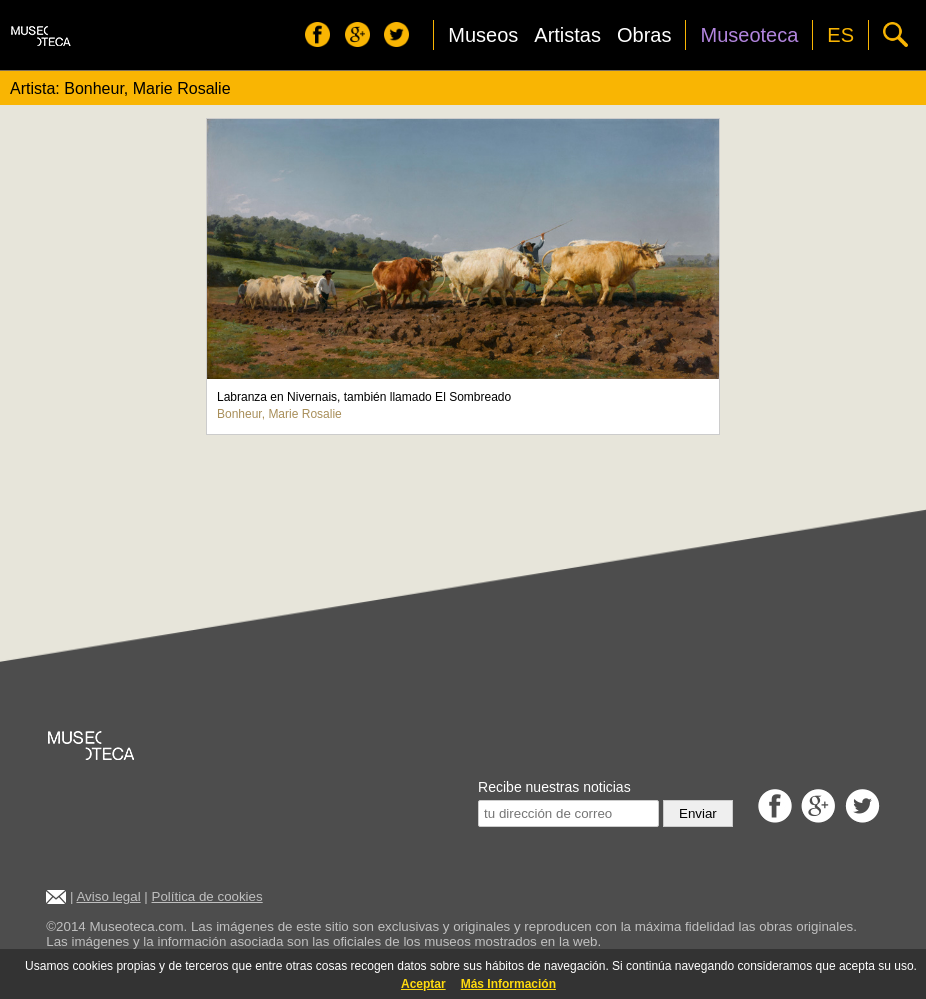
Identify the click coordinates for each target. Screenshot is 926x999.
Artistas (567, 35)
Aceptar (423, 984)
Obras (644, 35)
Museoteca (749, 35)
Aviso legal (108, 896)
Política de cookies (207, 896)
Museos (483, 35)
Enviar (698, 813)
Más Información (508, 984)
